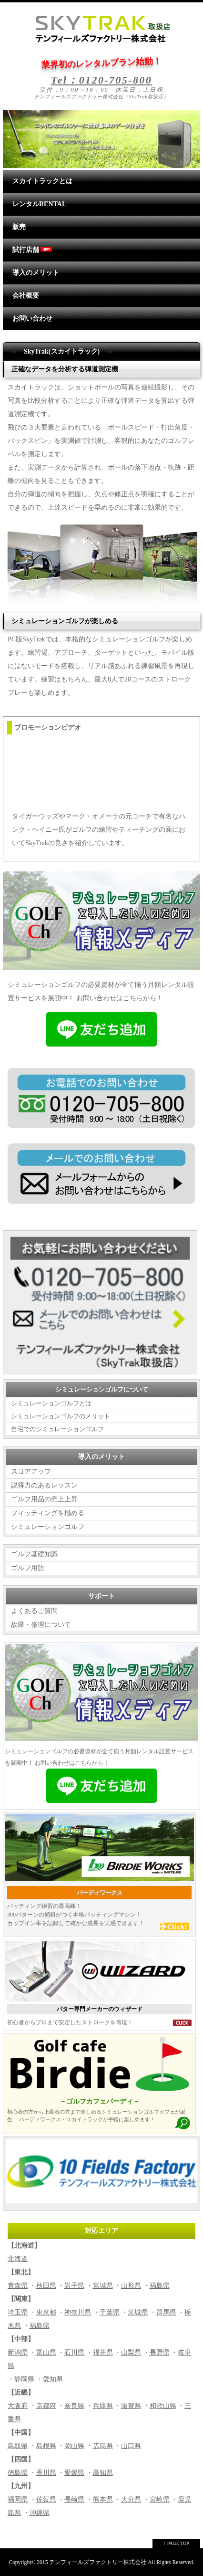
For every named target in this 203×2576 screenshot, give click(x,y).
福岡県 (18, 2499)
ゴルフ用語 (27, 1567)
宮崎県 (160, 2499)
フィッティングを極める (47, 1513)
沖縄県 (40, 2512)
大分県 (131, 2499)
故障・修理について (41, 1624)
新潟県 (18, 2352)
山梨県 (131, 2352)
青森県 (18, 2285)
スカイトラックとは (42, 181)
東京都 (46, 2312)
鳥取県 (18, 2446)
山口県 (131, 2446)
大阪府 (18, 2405)
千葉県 (110, 2312)
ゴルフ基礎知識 (34, 1554)
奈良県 (74, 2405)
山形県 (131, 2285)
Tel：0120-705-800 (101, 80)
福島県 (160, 2285)
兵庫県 (103, 2405)
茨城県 (138, 2312)
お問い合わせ (32, 318)
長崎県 (74, 2499)
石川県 (74, 2352)
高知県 (103, 2472)
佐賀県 (46, 2499)
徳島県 (18, 2472)
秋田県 (46, 2285)
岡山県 (74, 2446)
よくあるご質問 (34, 1610)
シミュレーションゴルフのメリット (60, 1416)
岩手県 (74, 2285)
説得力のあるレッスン (44, 1485)
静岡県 (24, 2379)
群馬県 (166, 2312)
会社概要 (25, 295)
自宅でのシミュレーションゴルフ (57, 1429)
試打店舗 (32, 249)
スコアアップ (31, 1471)
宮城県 (103, 2285)
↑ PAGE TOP (176, 2543)
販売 (19, 226)
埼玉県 (18, 2312)
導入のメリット (35, 272)
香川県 (46, 2472)
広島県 (103, 2446)
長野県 (160, 2352)
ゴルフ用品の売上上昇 (44, 1499)
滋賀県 (131, 2405)
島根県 (46, 2446)
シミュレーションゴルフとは (51, 1403)
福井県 (103, 2352)
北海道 (18, 2258)
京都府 (46, 2405)
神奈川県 (77, 2312)
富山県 (46, 2352)
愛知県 (53, 2379)
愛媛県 (74, 2472)
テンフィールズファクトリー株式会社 (97, 2562)
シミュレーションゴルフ (47, 1526)
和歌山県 (163, 2405)
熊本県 (103, 2499)
